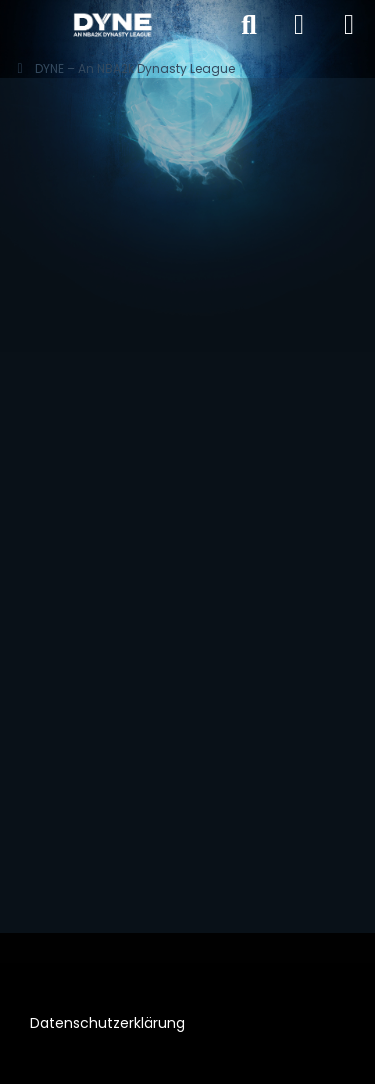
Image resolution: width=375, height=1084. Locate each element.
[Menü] (349, 25)
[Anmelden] (299, 25)
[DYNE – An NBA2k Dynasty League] (112, 25)
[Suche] (249, 25)
